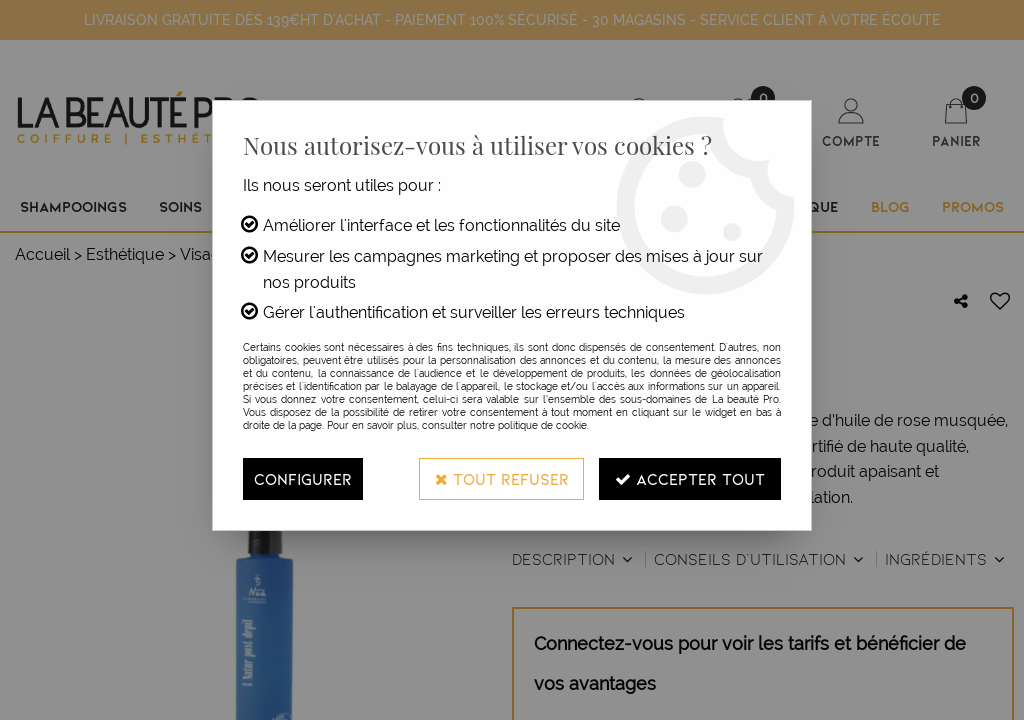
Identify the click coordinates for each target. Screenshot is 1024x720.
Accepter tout (690, 478)
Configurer (303, 478)
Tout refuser (501, 478)
